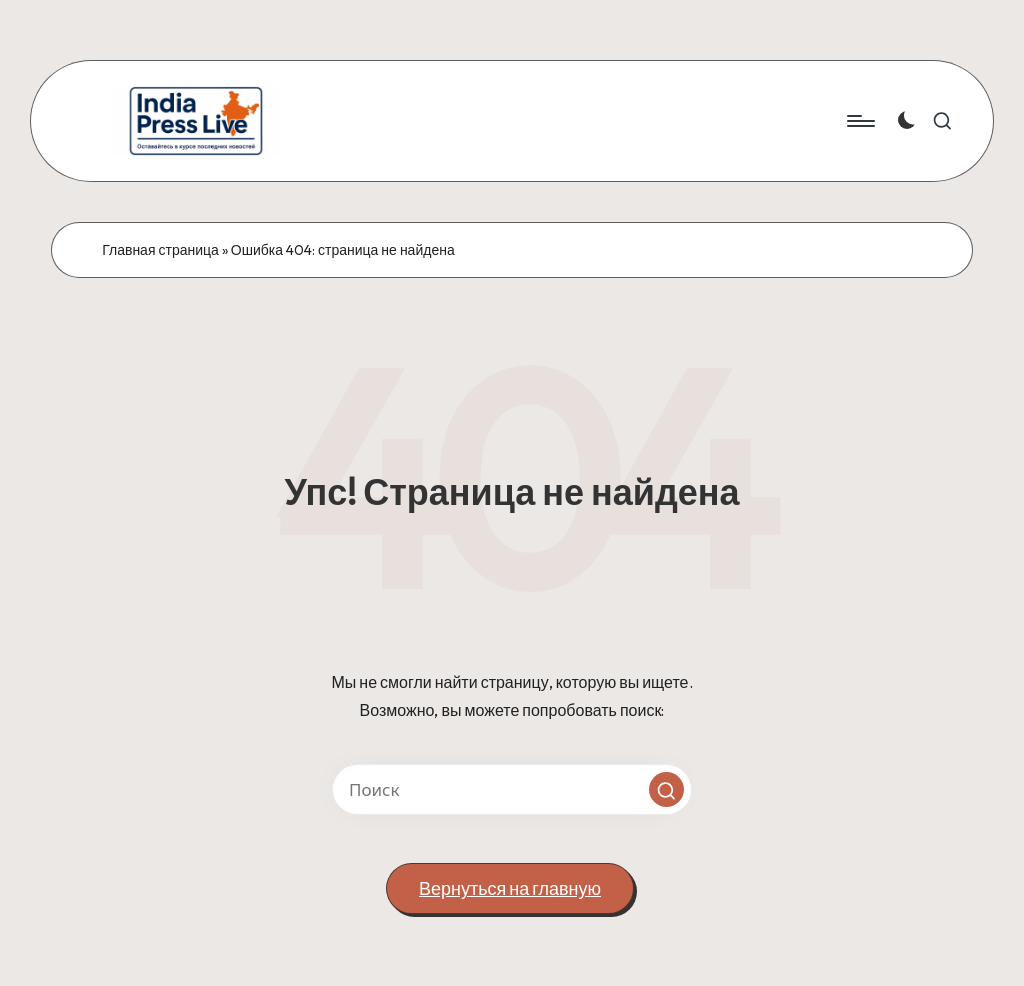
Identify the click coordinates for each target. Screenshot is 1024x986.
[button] (666, 789)
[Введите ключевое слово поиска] (512, 789)
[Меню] (859, 121)
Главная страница (160, 250)
